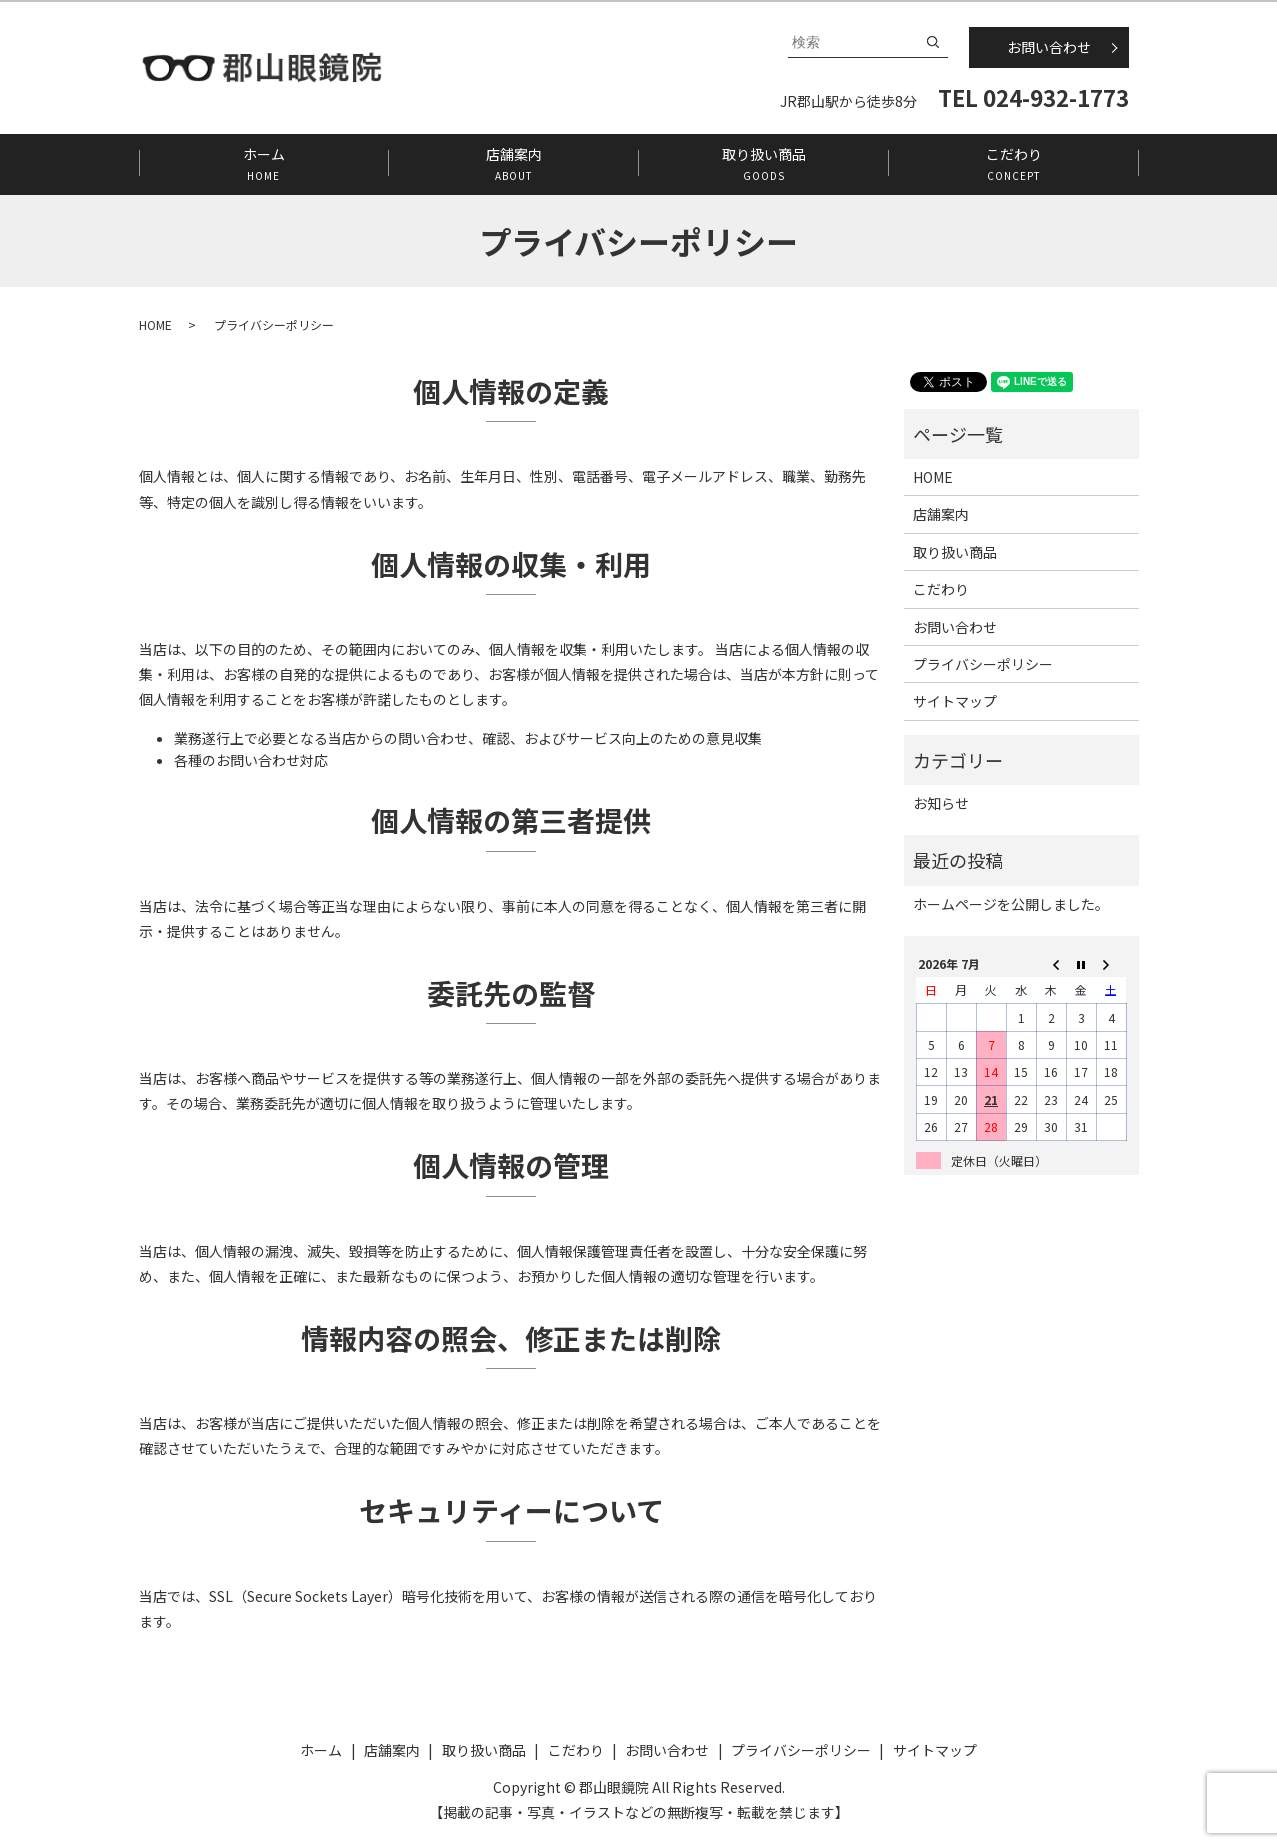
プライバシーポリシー (983, 664)
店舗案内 (513, 163)
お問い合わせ (1049, 47)
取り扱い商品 (763, 163)
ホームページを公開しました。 (1011, 904)
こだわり (1013, 163)
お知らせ (941, 803)
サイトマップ (955, 701)
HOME (155, 324)
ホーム (263, 163)
